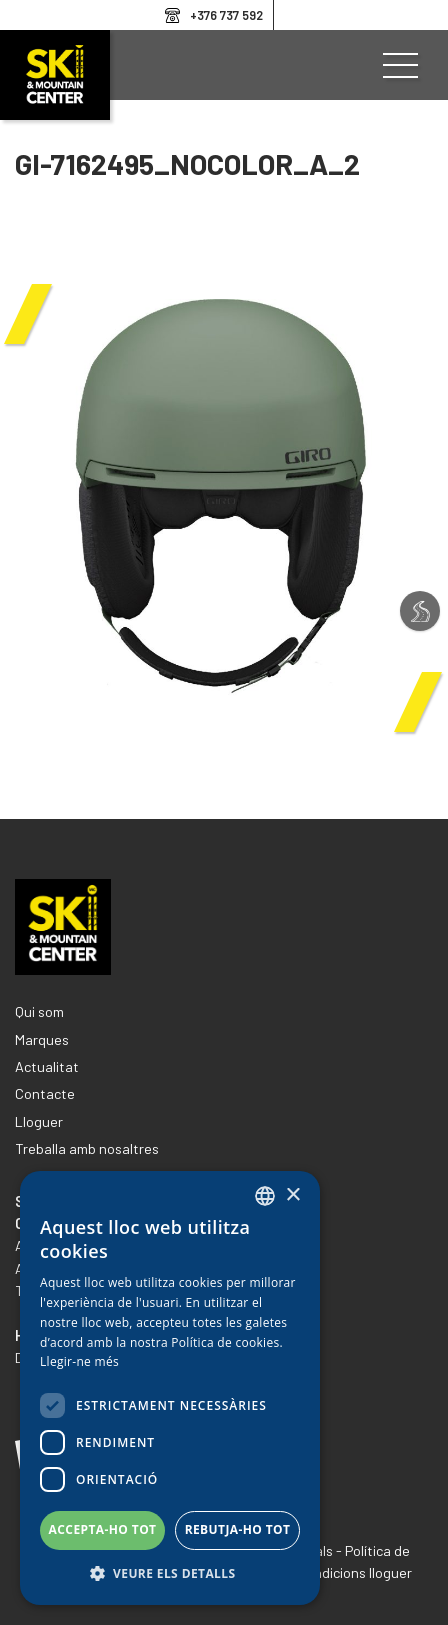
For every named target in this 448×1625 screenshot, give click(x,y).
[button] (170, 1574)
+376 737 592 (226, 15)
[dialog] (170, 1388)
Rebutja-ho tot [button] (238, 1529)
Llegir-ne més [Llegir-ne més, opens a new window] (79, 1361)
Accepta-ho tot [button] (103, 1529)
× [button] (292, 1195)
